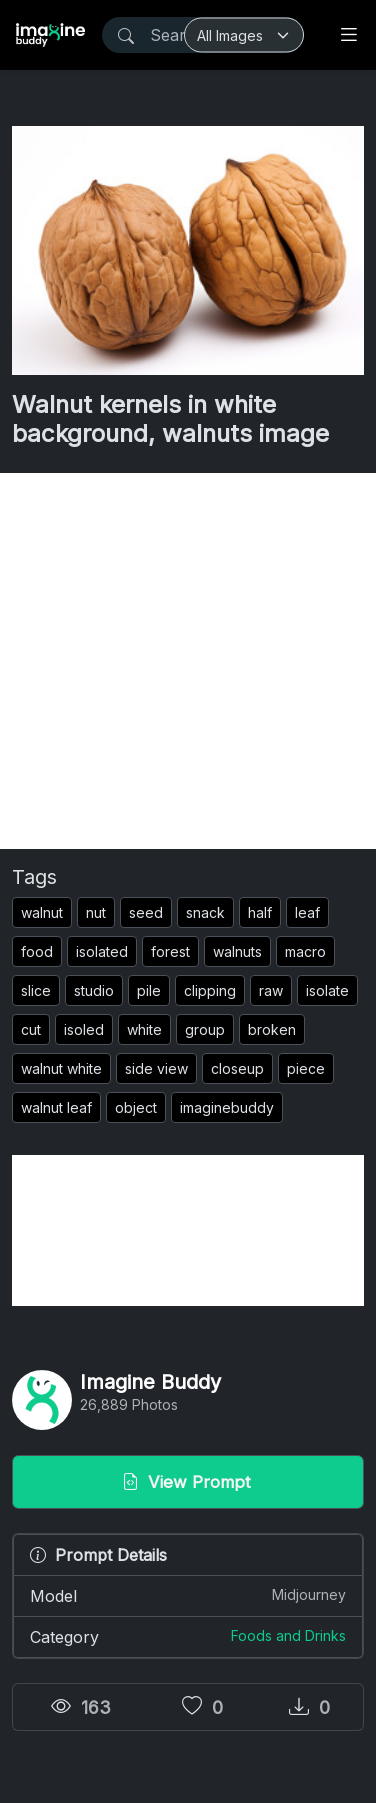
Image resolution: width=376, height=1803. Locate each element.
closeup (237, 1068)
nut (96, 912)
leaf (307, 912)
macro (305, 951)
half (260, 912)
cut (31, 1029)
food (37, 951)
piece (306, 1068)
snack (205, 912)
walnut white (61, 1068)
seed (146, 912)
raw (271, 990)
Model (188, 1595)
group (205, 1029)
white (144, 1029)
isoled (84, 1029)
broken (272, 1029)
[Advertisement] (188, 661)
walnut (42, 912)
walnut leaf (56, 1107)
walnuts (237, 951)
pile (149, 990)
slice (36, 990)
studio (94, 990)
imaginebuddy (227, 1107)
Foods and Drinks (288, 1635)
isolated (102, 951)
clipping (210, 990)
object (136, 1107)
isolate (327, 990)
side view (156, 1068)
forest (170, 951)
